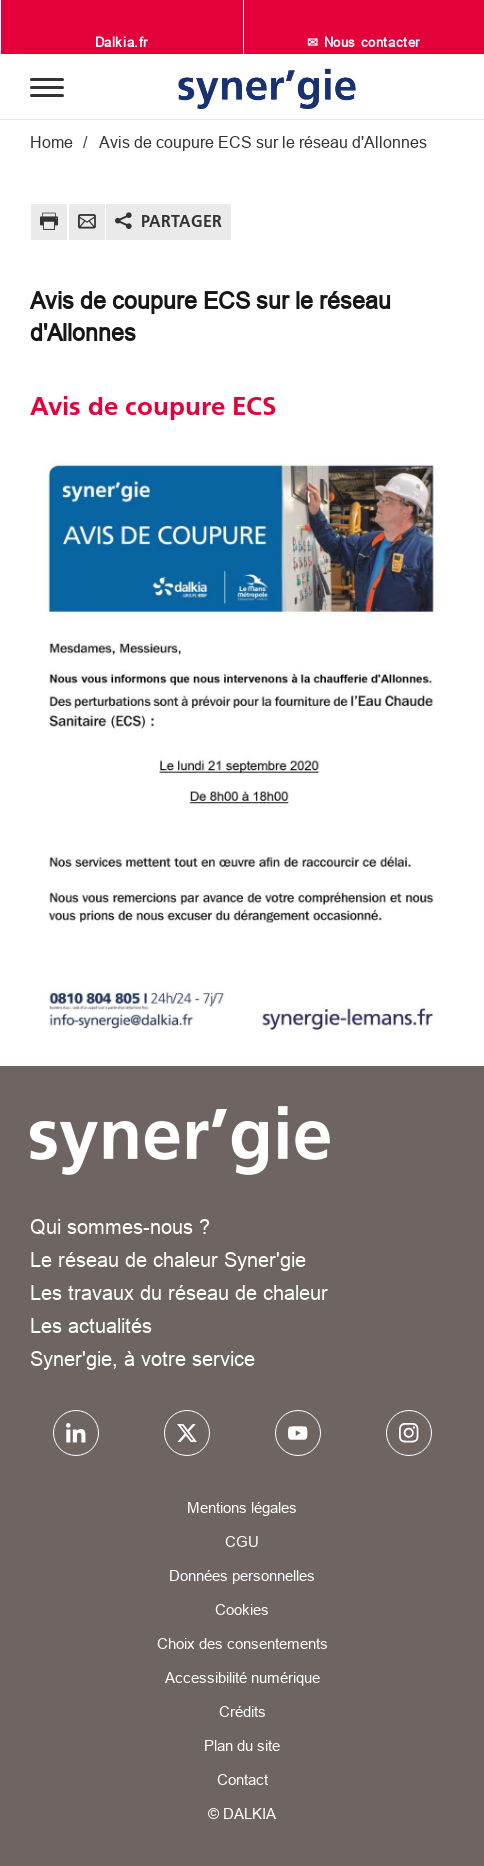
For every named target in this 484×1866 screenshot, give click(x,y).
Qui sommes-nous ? (120, 1226)
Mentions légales (242, 1507)
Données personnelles (242, 1575)
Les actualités (91, 1325)
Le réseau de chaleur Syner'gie (168, 1259)
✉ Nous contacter (363, 42)
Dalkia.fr (121, 42)
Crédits (242, 1711)
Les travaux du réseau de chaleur (179, 1292)
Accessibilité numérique (242, 1677)
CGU (242, 1541)
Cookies (242, 1609)
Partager (181, 221)
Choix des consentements (242, 1643)
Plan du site (242, 1745)
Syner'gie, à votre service (142, 1358)
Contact (242, 1779)
